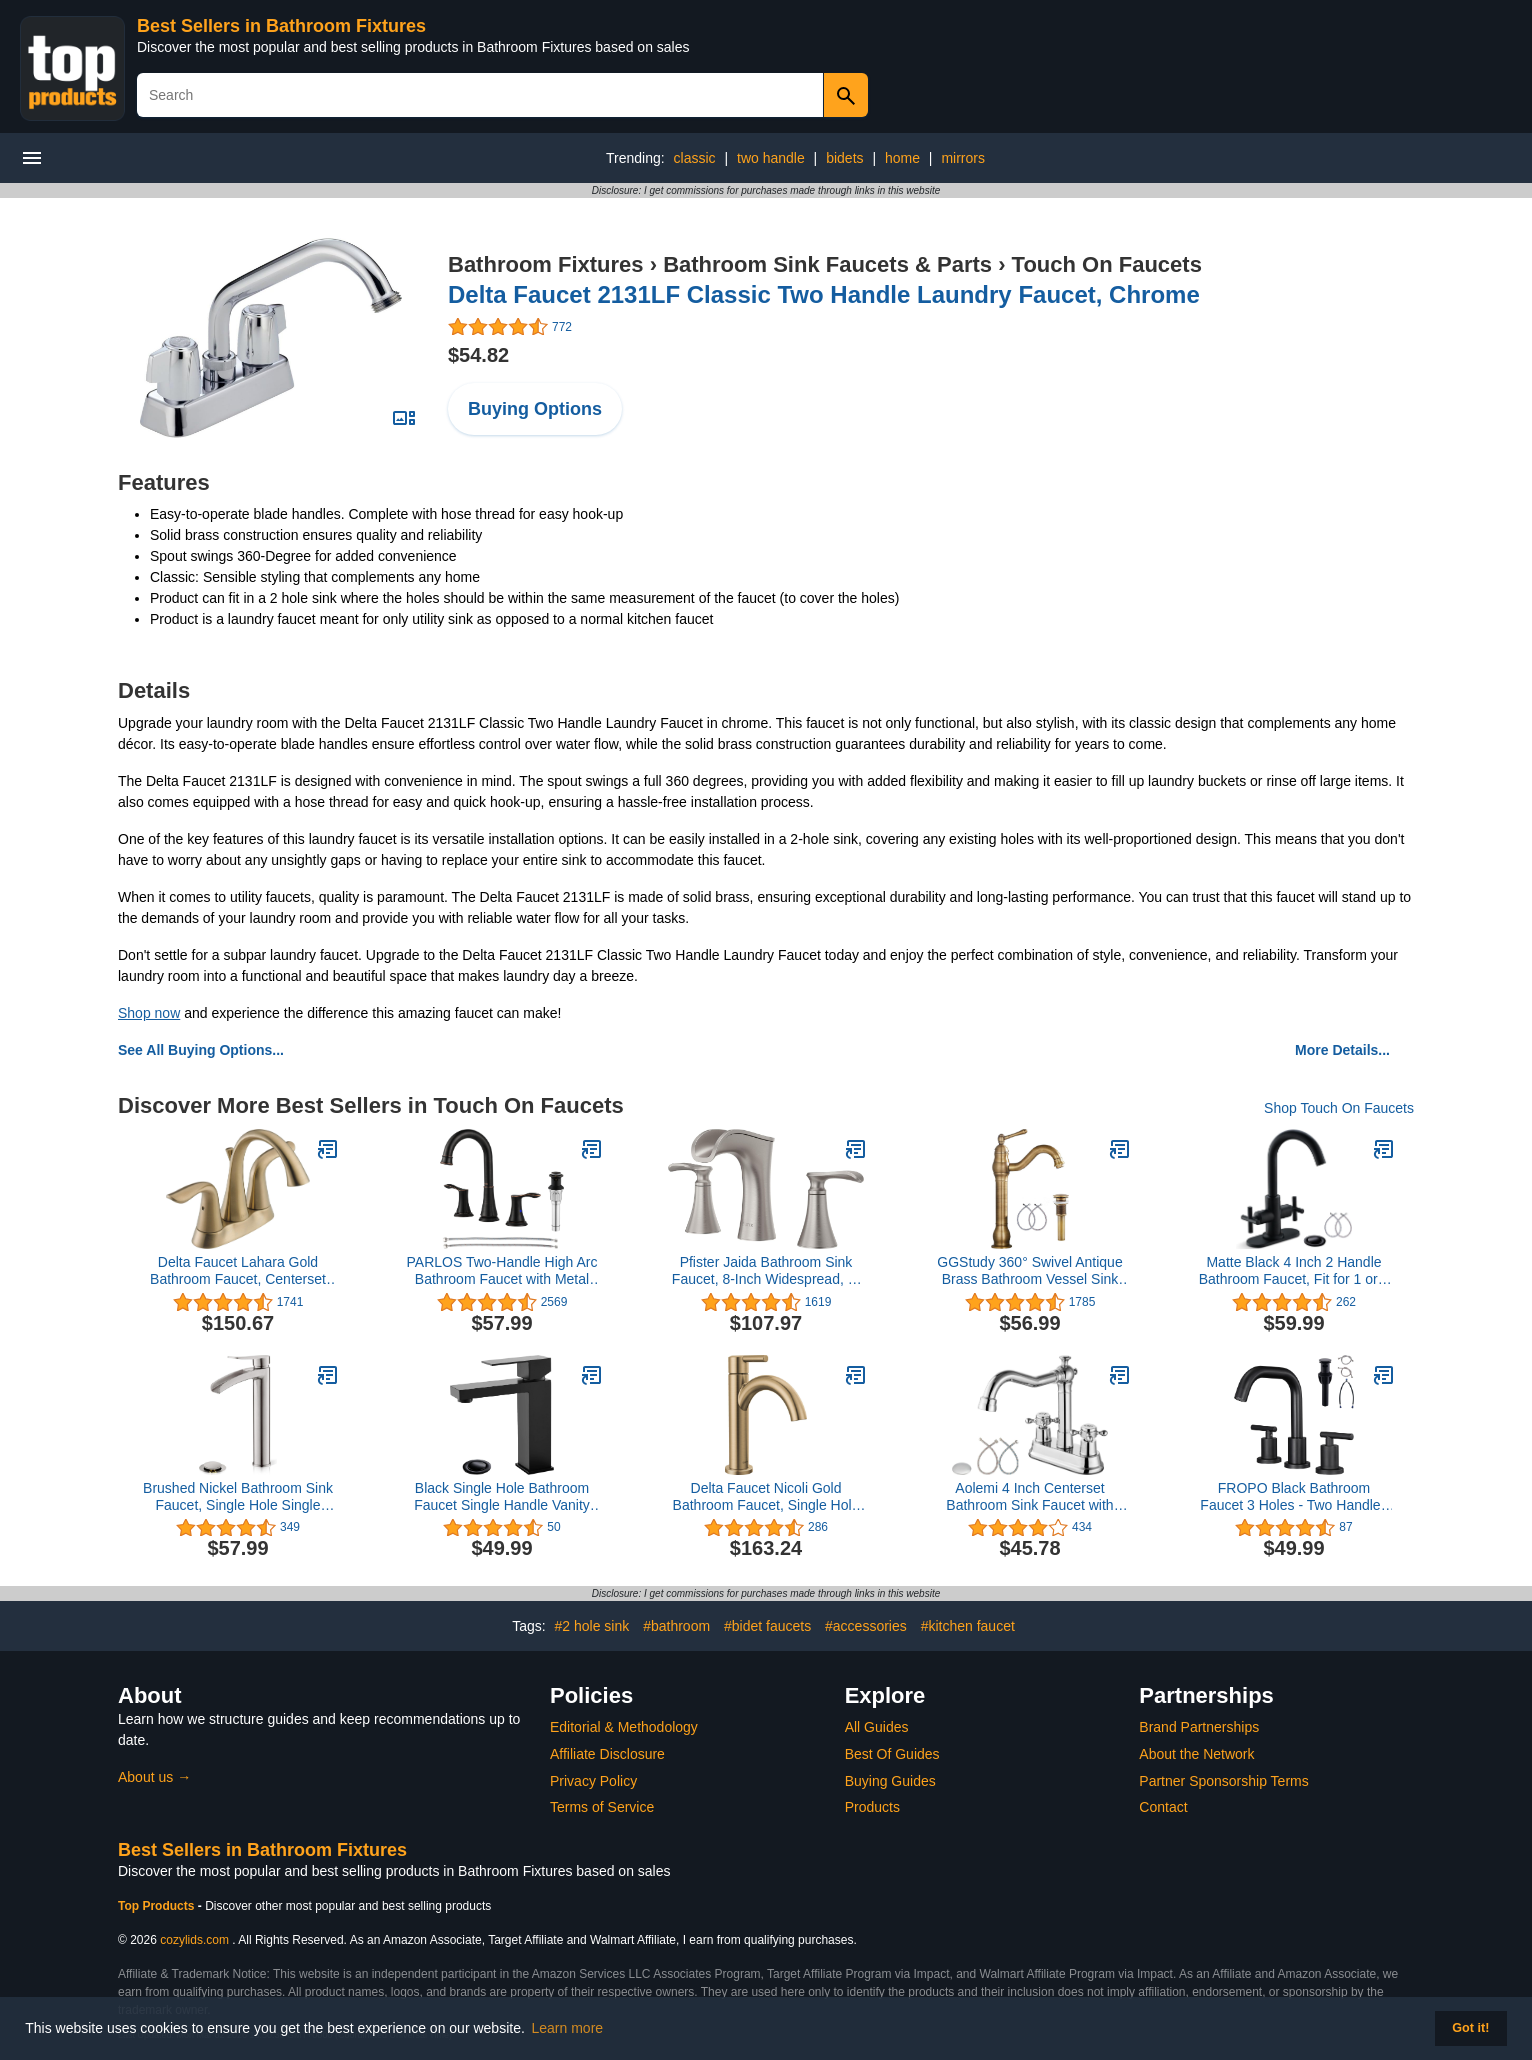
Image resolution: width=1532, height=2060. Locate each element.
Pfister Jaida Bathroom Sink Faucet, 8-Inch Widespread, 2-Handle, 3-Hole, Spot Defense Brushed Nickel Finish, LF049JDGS (766, 1271)
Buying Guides (890, 1781)
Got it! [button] (1470, 2028)
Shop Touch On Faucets (1339, 1108)
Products (872, 1807)
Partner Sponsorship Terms (1223, 1781)
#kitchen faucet (968, 1626)
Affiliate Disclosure (607, 1754)
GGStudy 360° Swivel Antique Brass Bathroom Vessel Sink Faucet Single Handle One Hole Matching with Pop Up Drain (1029, 1271)
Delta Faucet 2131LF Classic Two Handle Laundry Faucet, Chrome (824, 294)
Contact (1163, 1807)
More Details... (1342, 1050)
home (902, 158)
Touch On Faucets (1107, 264)
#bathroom (676, 1626)
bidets (844, 158)
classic (695, 158)
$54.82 (478, 355)
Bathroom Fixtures (546, 264)
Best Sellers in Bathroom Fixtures (281, 26)
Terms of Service (602, 1807)
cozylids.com (194, 1940)
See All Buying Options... (201, 1050)
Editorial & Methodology (624, 1727)
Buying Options (535, 409)
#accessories (866, 1626)
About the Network (1196, 1754)
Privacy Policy (593, 1781)
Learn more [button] (568, 2028)
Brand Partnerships (1199, 1727)
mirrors (963, 158)
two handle (771, 158)
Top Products (158, 1906)
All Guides (877, 1727)
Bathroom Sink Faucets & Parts (827, 264)
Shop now (149, 1013)
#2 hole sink (592, 1626)
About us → (154, 1777)
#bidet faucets (767, 1626)
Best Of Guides (892, 1754)
